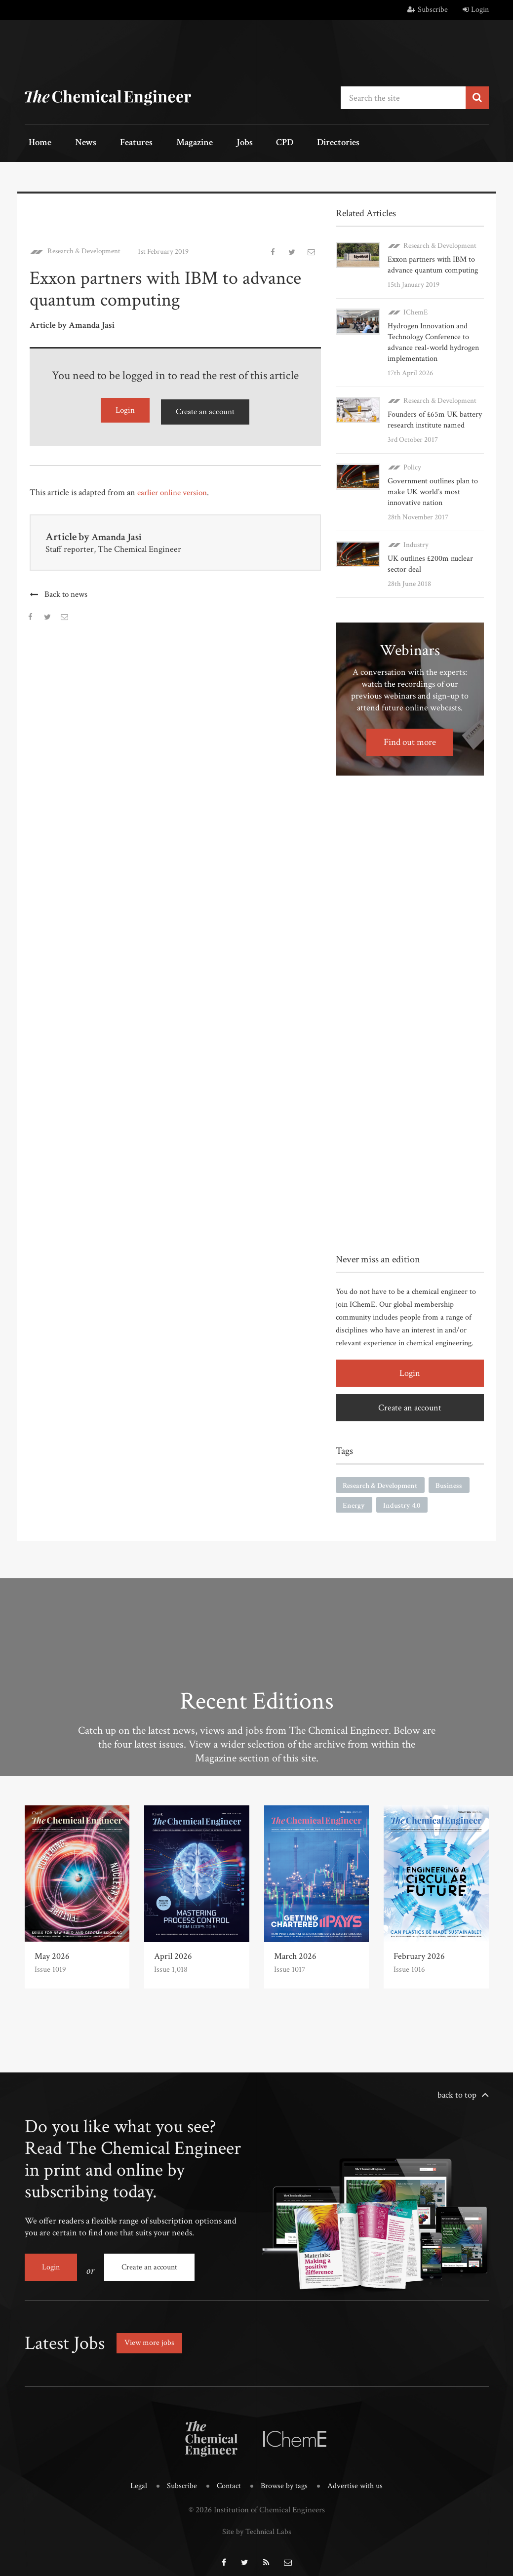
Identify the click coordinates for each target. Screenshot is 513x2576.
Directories (293, 143)
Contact (227, 2479)
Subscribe (427, 9)
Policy (412, 464)
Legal (135, 2479)
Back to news (65, 590)
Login (476, 9)
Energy (354, 1504)
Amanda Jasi (119, 533)
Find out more (409, 739)
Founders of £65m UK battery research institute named (435, 417)
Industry (416, 542)
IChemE (415, 309)
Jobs (213, 143)
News (75, 143)
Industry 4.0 (404, 1504)
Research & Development (84, 249)
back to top (456, 2094)
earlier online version (175, 489)
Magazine (170, 143)
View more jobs (152, 2336)
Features (118, 143)
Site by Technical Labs (256, 2523)
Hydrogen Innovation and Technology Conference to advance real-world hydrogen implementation (433, 339)
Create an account (205, 409)
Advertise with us (358, 2479)
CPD (246, 143)
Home (37, 143)
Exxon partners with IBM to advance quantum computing (433, 262)
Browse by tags (284, 2479)
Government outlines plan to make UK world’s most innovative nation (433, 489)
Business (458, 1484)
